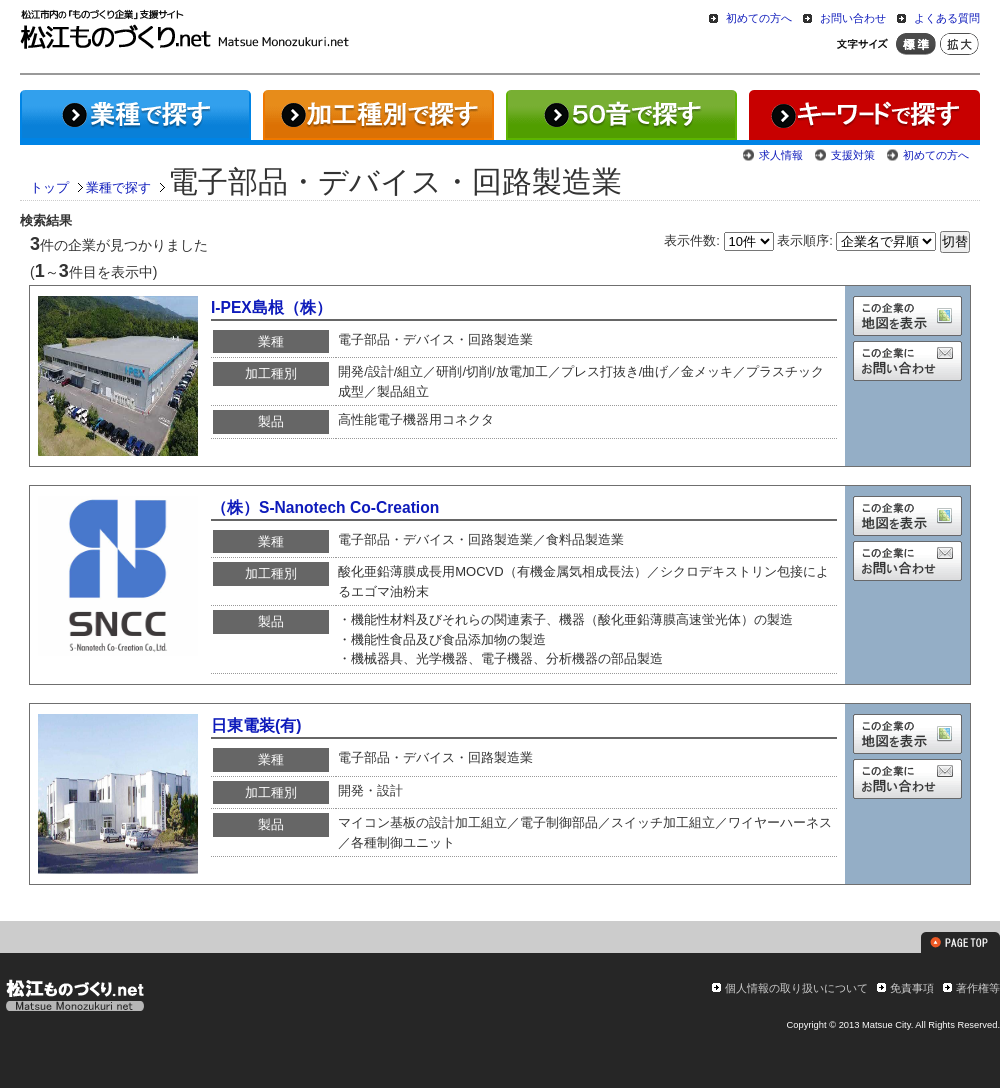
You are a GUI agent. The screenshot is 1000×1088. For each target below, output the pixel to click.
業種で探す (118, 187)
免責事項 (912, 988)
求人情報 (781, 155)
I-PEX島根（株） (271, 307)
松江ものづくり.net (74, 998)
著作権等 (978, 988)
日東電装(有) (256, 725)
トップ (49, 187)
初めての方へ (759, 18)
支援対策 (853, 155)
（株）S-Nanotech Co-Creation (325, 507)
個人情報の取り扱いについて (796, 988)
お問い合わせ (853, 18)
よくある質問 (947, 18)
